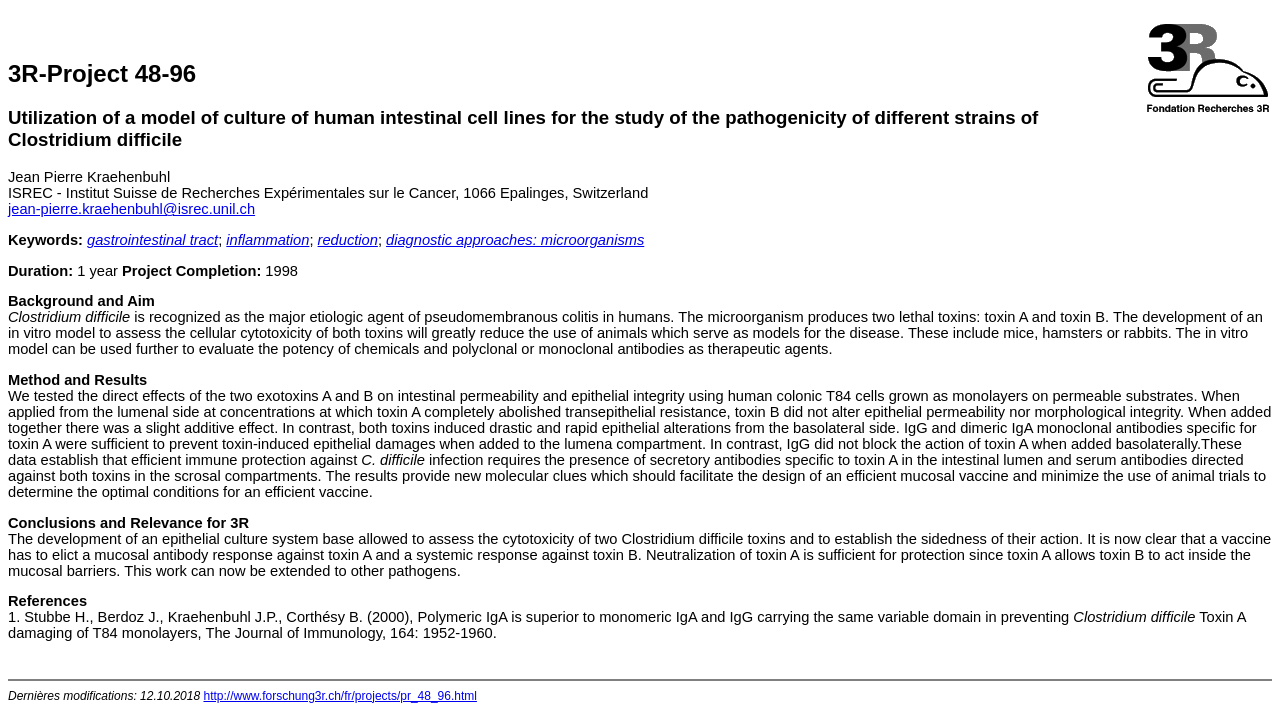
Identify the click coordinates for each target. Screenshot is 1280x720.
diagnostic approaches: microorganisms (515, 240)
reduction (348, 240)
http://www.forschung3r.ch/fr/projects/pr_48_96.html (339, 696)
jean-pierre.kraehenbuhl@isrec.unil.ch (131, 209)
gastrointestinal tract (152, 240)
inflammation (267, 240)
